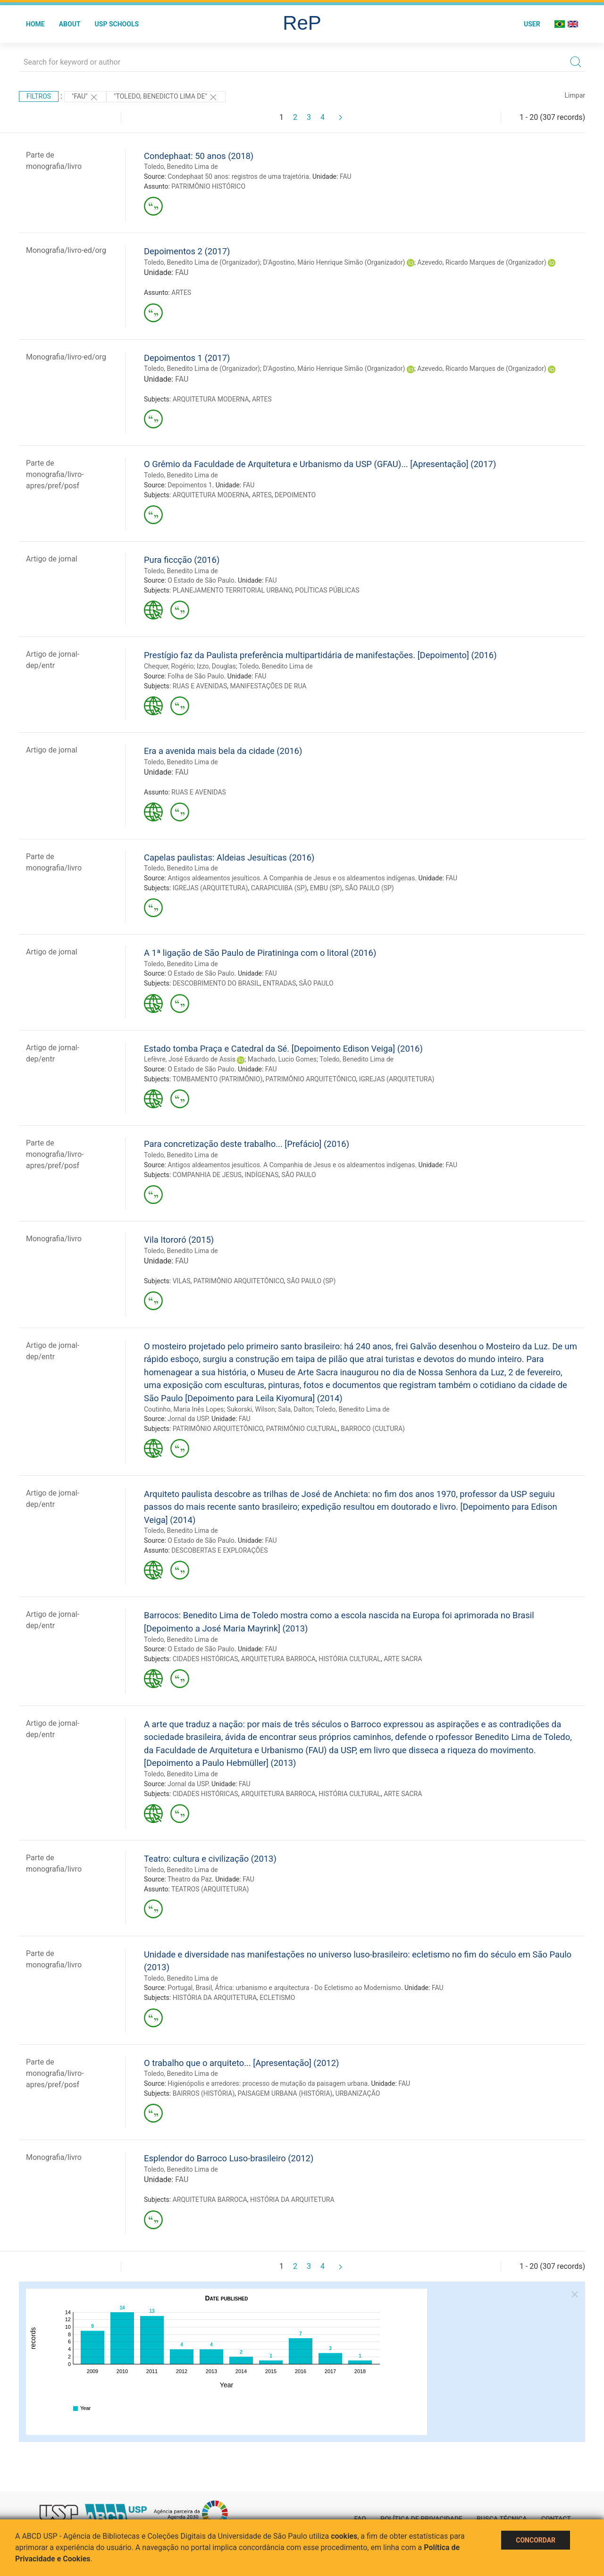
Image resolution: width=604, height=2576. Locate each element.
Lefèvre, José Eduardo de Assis (189, 1059)
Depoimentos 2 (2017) (187, 251)
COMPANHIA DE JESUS (207, 1175)
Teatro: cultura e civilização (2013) (210, 1859)
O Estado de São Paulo (201, 580)
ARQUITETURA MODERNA (211, 399)
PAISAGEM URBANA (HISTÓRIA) (285, 2093)
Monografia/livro (54, 1238)
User (532, 24)
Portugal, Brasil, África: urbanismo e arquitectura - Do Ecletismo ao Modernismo (284, 1987)
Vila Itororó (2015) (179, 1240)
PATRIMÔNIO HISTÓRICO (208, 186)
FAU (346, 176)
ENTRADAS (279, 983)
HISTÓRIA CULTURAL (350, 1659)
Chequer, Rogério (169, 666)
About (70, 24)
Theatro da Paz (190, 1879)
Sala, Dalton (295, 1409)
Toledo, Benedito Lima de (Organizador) (202, 262)
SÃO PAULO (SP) (369, 888)
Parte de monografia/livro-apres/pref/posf (55, 474)
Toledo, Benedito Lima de (181, 166)
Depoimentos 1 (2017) (187, 358)
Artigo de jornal (51, 558)
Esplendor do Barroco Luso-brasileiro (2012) (228, 2158)
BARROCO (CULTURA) (373, 1428)
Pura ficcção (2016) (181, 560)
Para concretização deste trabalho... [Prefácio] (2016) (246, 1144)
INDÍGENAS (261, 1175)
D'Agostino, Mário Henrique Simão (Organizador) (334, 262)
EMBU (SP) (326, 888)
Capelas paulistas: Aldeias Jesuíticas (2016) (229, 857)
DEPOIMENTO (295, 495)
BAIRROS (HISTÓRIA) (204, 2093)
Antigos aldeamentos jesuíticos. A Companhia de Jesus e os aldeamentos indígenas (291, 878)
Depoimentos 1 (190, 485)
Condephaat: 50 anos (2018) (198, 156)
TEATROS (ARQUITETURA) (210, 1889)
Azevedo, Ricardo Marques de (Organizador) (481, 262)
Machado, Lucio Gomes (282, 1059)
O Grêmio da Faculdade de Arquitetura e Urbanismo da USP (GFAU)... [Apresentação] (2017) (320, 464)
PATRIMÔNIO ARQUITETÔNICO (311, 1079)
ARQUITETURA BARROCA (278, 1659)
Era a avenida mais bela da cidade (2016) (223, 751)
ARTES (181, 292)
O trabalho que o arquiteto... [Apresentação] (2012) (241, 2063)
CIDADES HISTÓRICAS (205, 1659)
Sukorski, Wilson (251, 1409)
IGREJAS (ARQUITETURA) (210, 888)
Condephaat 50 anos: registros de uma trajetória (238, 176)
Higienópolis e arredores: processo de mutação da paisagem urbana (268, 2083)
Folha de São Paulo (196, 676)
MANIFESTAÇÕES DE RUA (268, 686)
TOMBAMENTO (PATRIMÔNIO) (217, 1079)
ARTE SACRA (403, 1659)
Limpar (575, 95)
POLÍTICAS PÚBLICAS (327, 590)
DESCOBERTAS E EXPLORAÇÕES (219, 1550)
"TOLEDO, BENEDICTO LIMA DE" (166, 97)
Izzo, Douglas (216, 666)
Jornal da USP (188, 1418)
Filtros (38, 96)
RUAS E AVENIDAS (200, 686)
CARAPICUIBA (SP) (279, 888)
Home (35, 24)
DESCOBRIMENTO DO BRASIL (216, 983)
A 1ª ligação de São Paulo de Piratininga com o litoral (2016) (260, 953)
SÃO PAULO (316, 983)
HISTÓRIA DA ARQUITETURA (215, 1997)
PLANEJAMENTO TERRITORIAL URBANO (232, 590)
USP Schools (117, 24)
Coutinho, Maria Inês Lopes (184, 1409)
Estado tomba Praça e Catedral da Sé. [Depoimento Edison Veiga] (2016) (283, 1049)
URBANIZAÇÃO (358, 2093)
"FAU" (85, 97)
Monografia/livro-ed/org (66, 250)
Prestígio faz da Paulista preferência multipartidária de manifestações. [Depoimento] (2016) (320, 655)
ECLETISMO (277, 1997)
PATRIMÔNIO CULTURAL (302, 1428)
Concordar (535, 2540)
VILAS (182, 1281)
